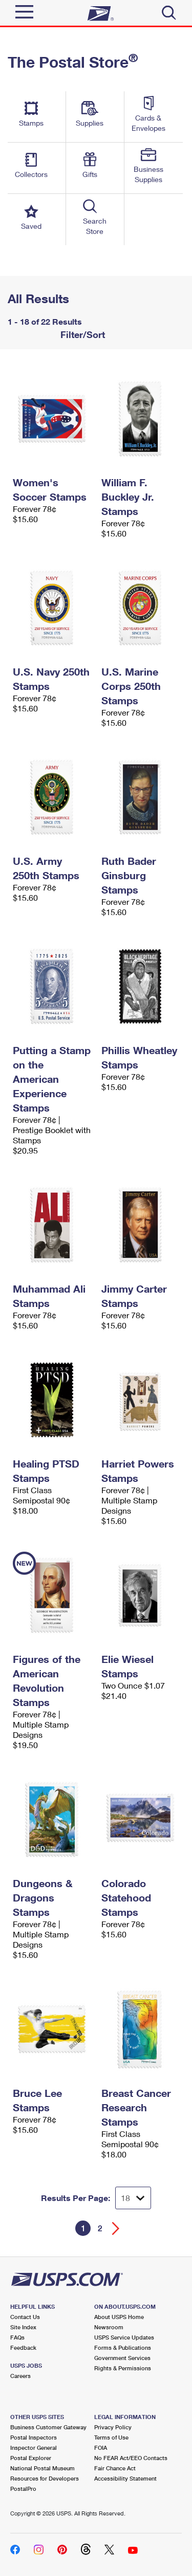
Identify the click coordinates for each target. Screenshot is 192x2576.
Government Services (122, 2357)
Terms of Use (111, 2437)
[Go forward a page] (116, 2228)
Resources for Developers (44, 2478)
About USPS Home (119, 2316)
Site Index (23, 2327)
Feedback (23, 2347)
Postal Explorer (30, 2457)
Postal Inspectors (33, 2437)
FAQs (17, 2337)
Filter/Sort (81, 334)
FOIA (100, 2447)
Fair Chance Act (115, 2468)
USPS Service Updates (124, 2337)
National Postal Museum (42, 2468)
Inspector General (33, 2447)
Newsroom (108, 2327)
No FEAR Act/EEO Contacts (130, 2457)
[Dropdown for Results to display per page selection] (133, 2198)
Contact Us (25, 2316)
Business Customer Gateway (48, 2427)
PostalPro (23, 2488)
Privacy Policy (113, 2427)
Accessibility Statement (125, 2478)
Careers (20, 2375)
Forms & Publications (122, 2347)
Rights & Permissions (122, 2368)
